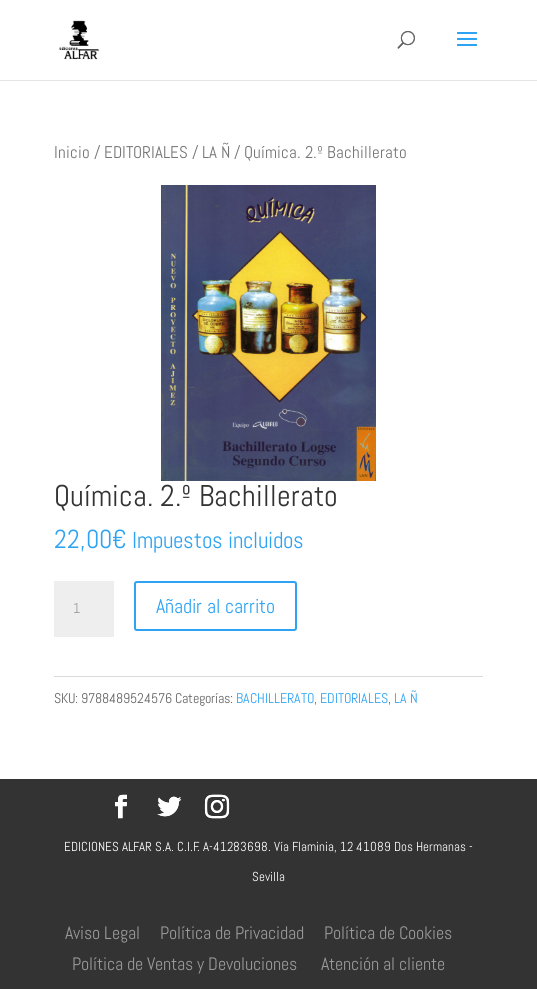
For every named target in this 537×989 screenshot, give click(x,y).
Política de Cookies (388, 932)
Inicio (72, 152)
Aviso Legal (102, 932)
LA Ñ (216, 152)
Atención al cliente (383, 963)
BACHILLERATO (275, 698)
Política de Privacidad (232, 932)
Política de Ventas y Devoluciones (184, 963)
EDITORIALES (146, 152)
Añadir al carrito (215, 606)
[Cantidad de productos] (84, 609)
